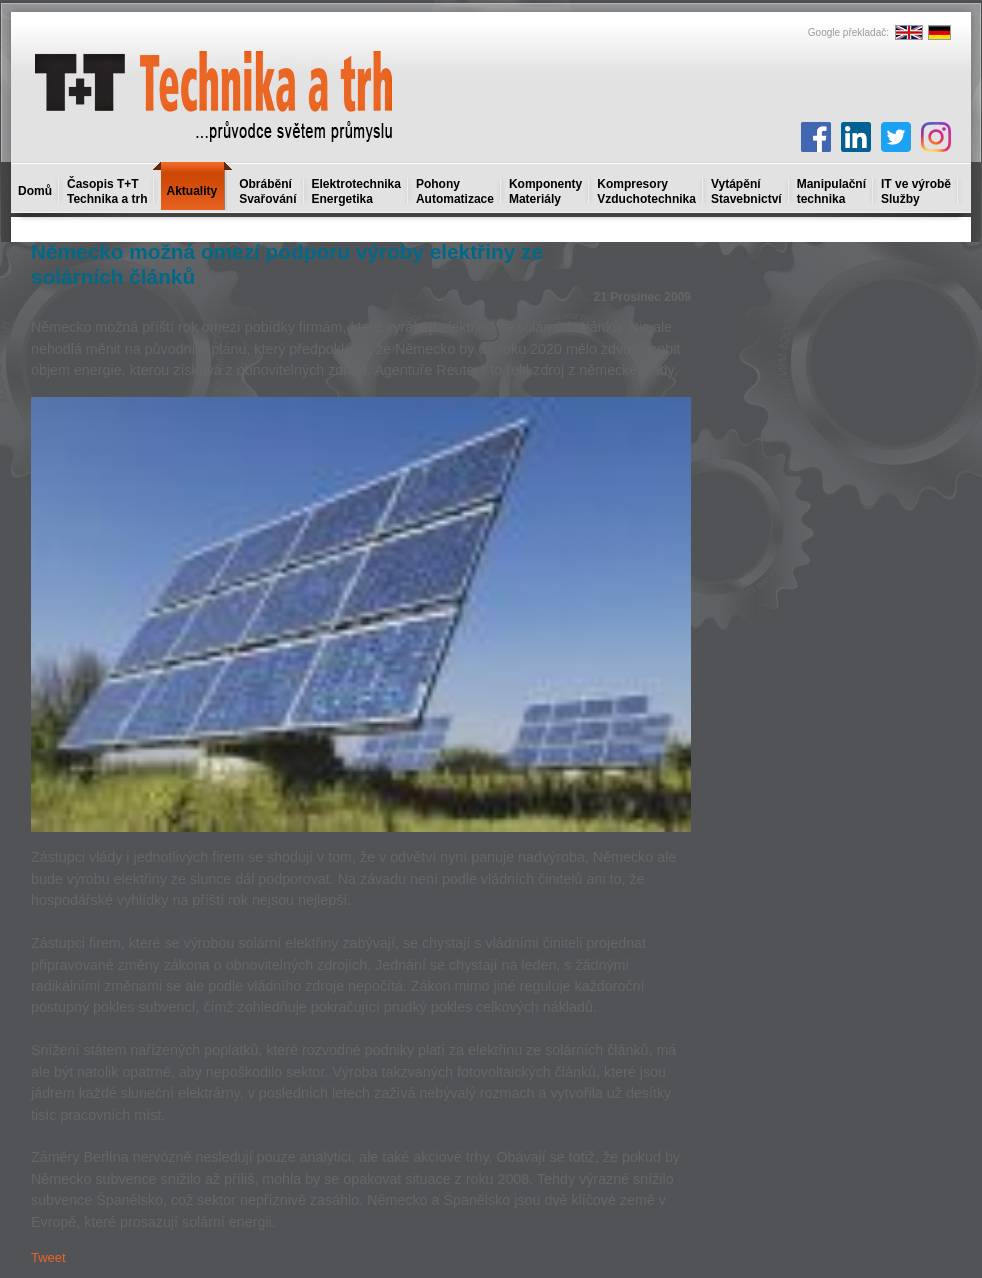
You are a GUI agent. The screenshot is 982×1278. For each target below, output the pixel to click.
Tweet (48, 1257)
